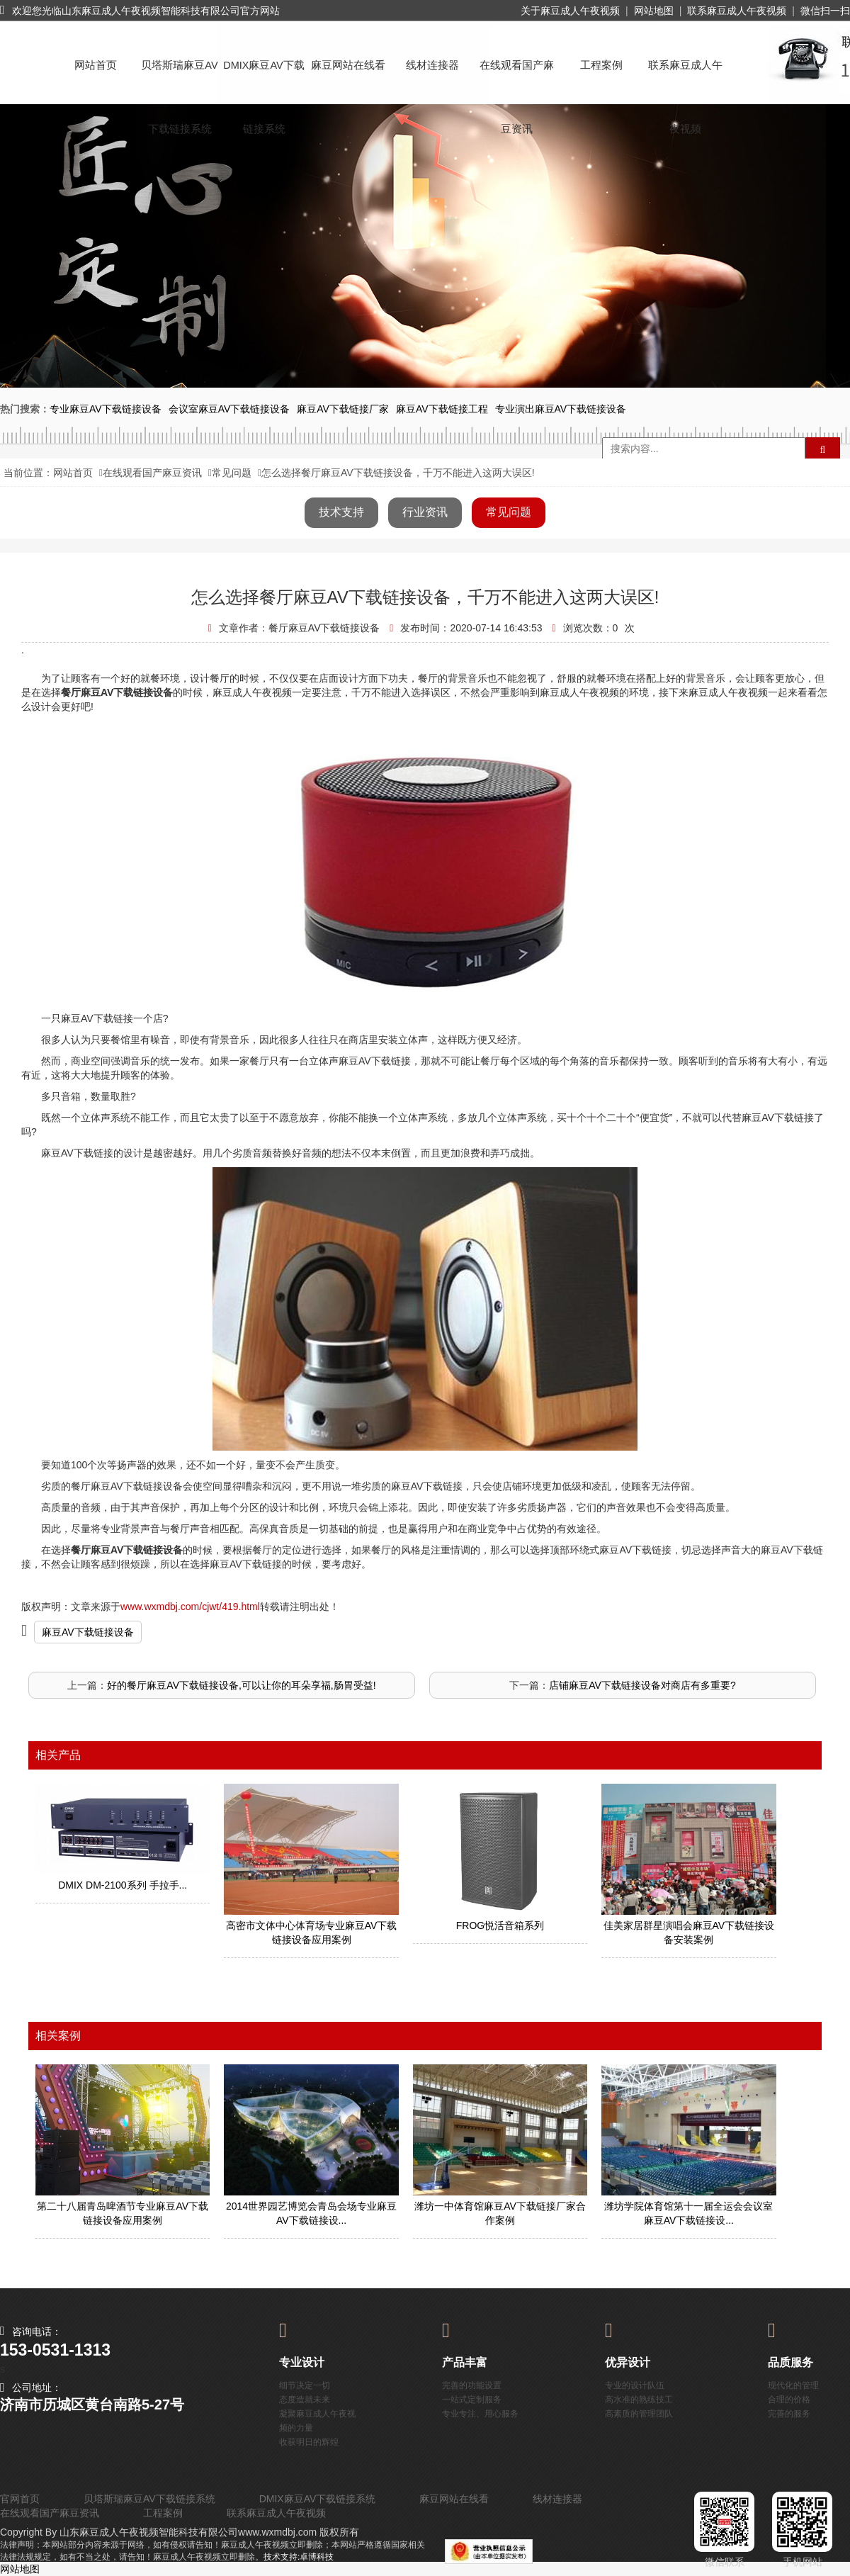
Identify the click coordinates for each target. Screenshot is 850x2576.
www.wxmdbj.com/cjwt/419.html (190, 1606)
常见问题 (231, 472)
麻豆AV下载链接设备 (88, 1632)
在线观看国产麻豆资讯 (517, 78)
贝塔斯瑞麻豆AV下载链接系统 (179, 78)
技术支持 (341, 512)
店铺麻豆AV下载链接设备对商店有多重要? (642, 1685)
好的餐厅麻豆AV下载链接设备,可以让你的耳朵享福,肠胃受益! (241, 1685)
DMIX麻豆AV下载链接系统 (264, 78)
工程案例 (601, 65)
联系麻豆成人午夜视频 (736, 10)
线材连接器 (432, 65)
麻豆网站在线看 (348, 65)
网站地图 (654, 10)
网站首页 (95, 65)
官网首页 (20, 2498)
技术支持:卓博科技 (299, 2557)
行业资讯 (425, 512)
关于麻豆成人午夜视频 (570, 10)
